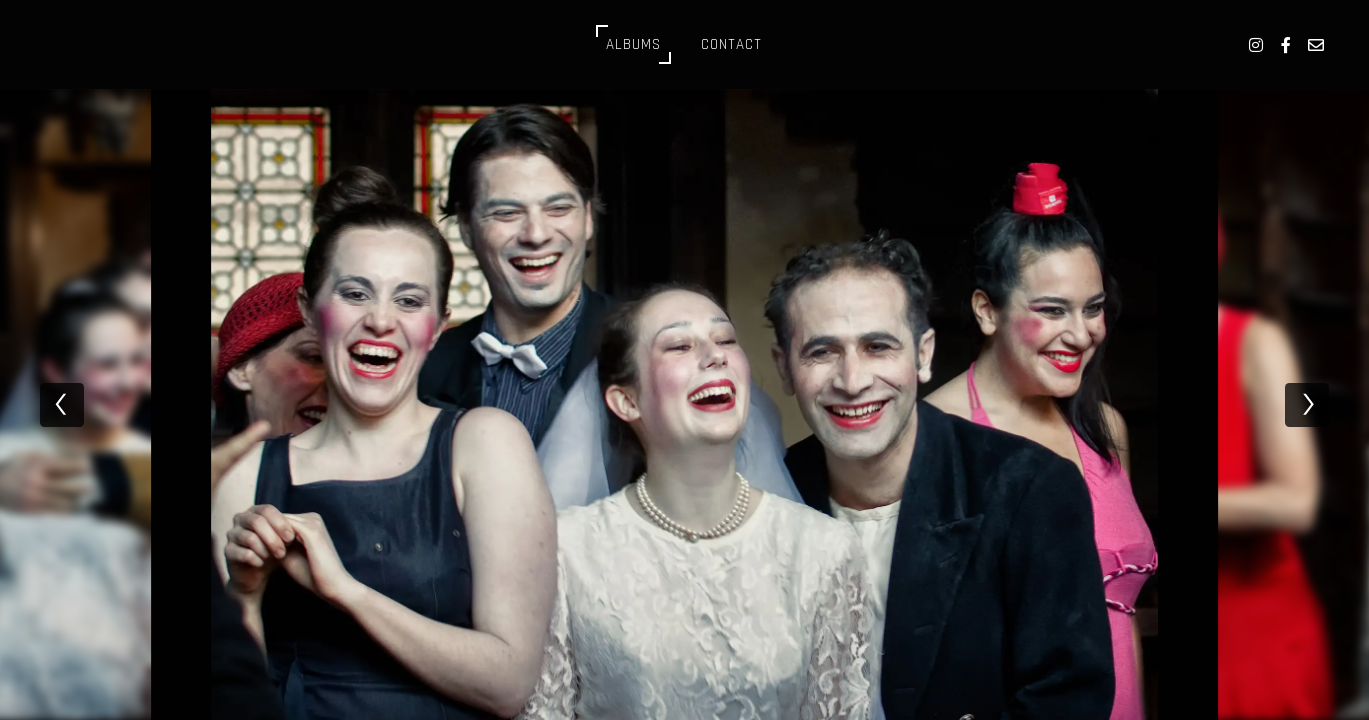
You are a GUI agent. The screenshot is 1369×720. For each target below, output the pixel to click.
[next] (1307, 405)
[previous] (62, 405)
